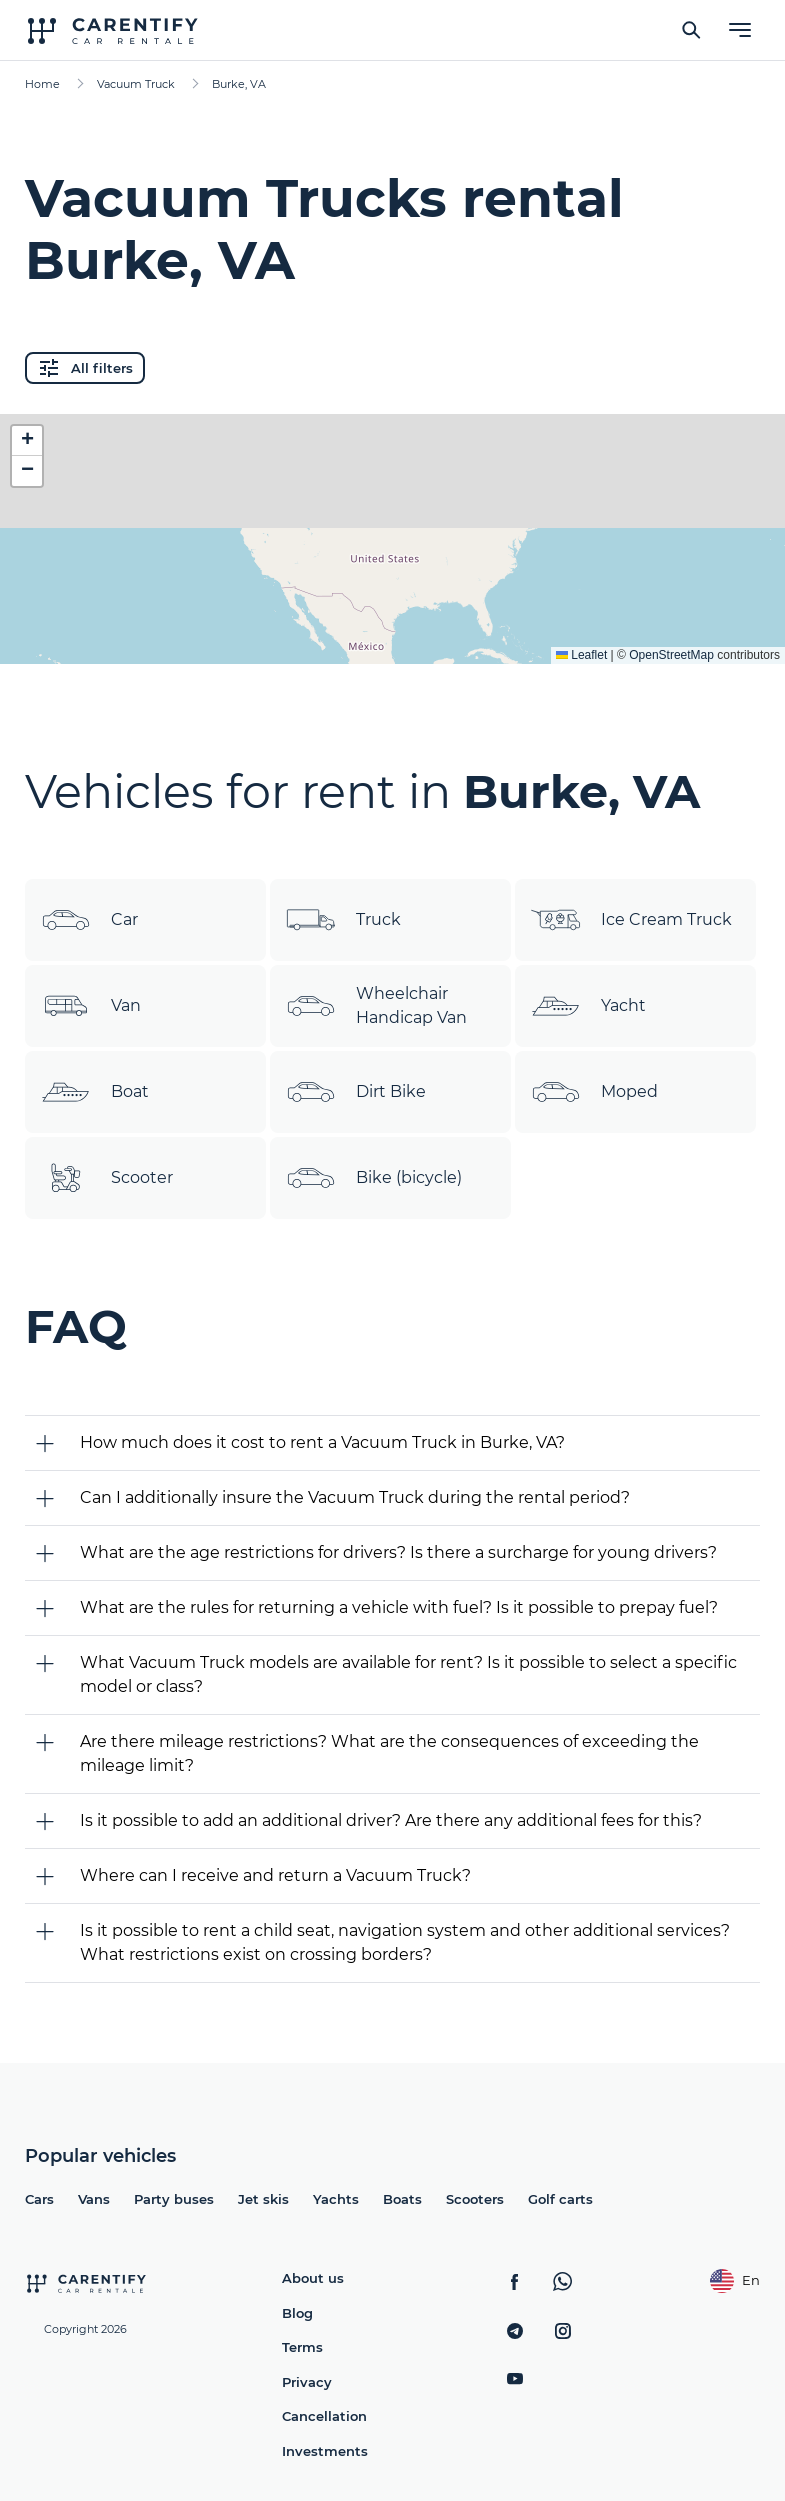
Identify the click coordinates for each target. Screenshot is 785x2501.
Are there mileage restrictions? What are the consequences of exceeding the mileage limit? (389, 1753)
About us (313, 2278)
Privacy (307, 2382)
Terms (302, 2347)
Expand (392, 633)
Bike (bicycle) (374, 1178)
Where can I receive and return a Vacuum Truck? (275, 1875)
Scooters (475, 2199)
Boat (95, 1092)
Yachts (336, 2199)
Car (89, 920)
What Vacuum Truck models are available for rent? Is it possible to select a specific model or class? (408, 1674)
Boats (402, 2199)
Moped (594, 1092)
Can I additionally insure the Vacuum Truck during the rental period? (355, 1497)
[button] (27, 441)
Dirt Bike (356, 1092)
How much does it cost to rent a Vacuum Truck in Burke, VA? (322, 1442)
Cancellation (324, 2416)
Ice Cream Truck (631, 920)
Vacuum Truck (136, 84)
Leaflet (581, 655)
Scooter (107, 1178)
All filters (85, 368)
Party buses (174, 2199)
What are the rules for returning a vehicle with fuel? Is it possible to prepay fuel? (399, 1607)
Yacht (588, 1006)
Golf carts (560, 2199)
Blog (297, 2313)
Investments (325, 2451)
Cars (39, 2199)
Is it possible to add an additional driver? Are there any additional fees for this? (391, 1820)
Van (91, 1006)
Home (42, 84)
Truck (343, 920)
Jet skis (263, 2199)
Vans (94, 2199)
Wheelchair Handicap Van (376, 1006)
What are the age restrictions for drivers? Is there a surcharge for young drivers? (398, 1552)
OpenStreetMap (671, 655)
